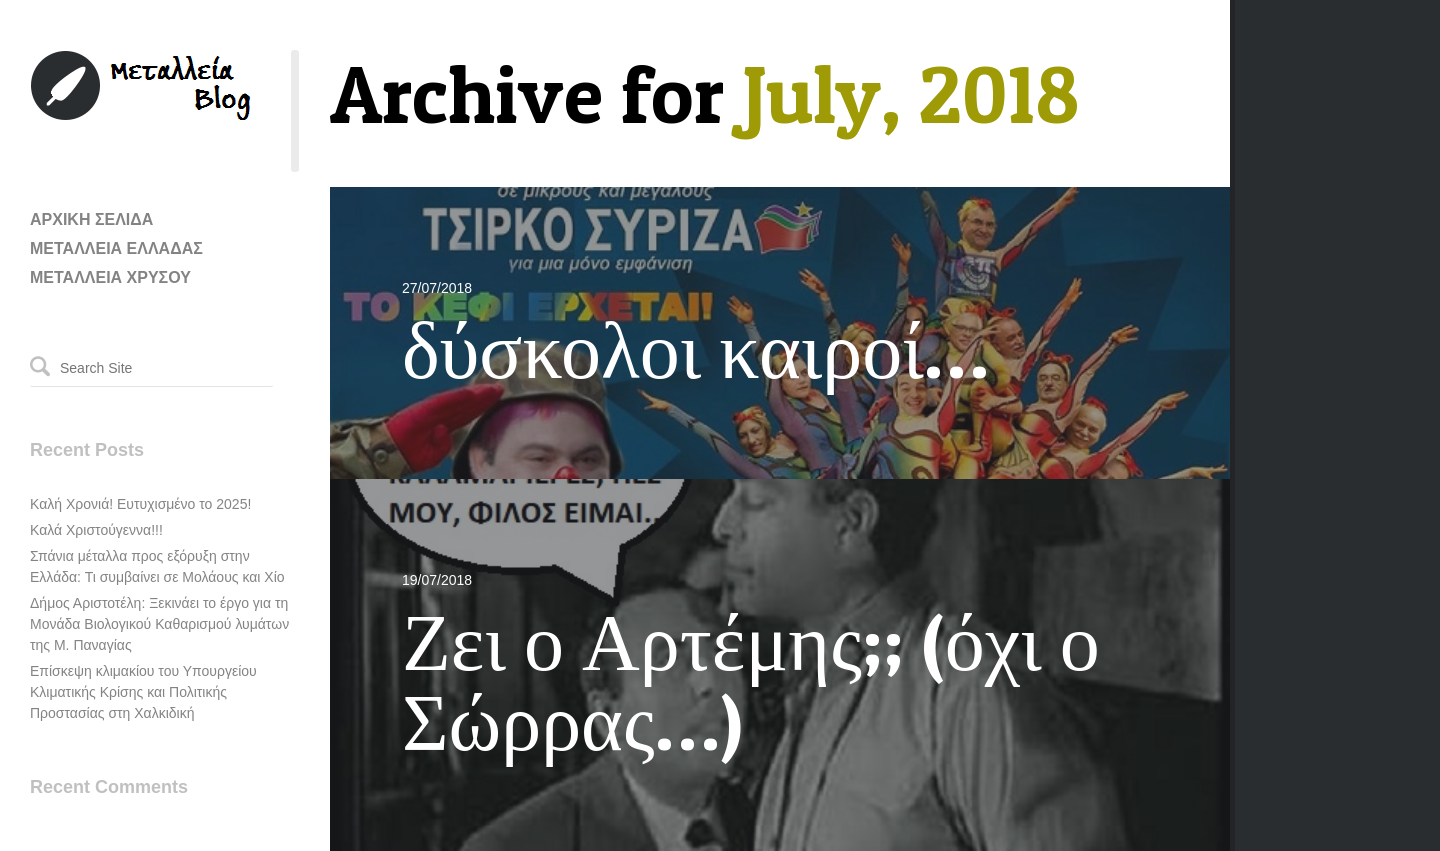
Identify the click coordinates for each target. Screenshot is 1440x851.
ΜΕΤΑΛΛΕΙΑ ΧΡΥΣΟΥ (110, 277)
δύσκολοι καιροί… (695, 349)
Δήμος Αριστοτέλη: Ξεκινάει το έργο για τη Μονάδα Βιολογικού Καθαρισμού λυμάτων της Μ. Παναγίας (159, 624)
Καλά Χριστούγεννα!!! (96, 530)
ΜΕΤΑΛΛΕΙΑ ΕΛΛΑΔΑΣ (116, 248)
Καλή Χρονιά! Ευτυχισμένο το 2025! (140, 504)
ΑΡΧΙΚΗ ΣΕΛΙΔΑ (91, 219)
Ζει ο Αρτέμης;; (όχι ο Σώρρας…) (751, 681)
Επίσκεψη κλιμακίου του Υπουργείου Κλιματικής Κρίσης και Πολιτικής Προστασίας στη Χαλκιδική (143, 692)
